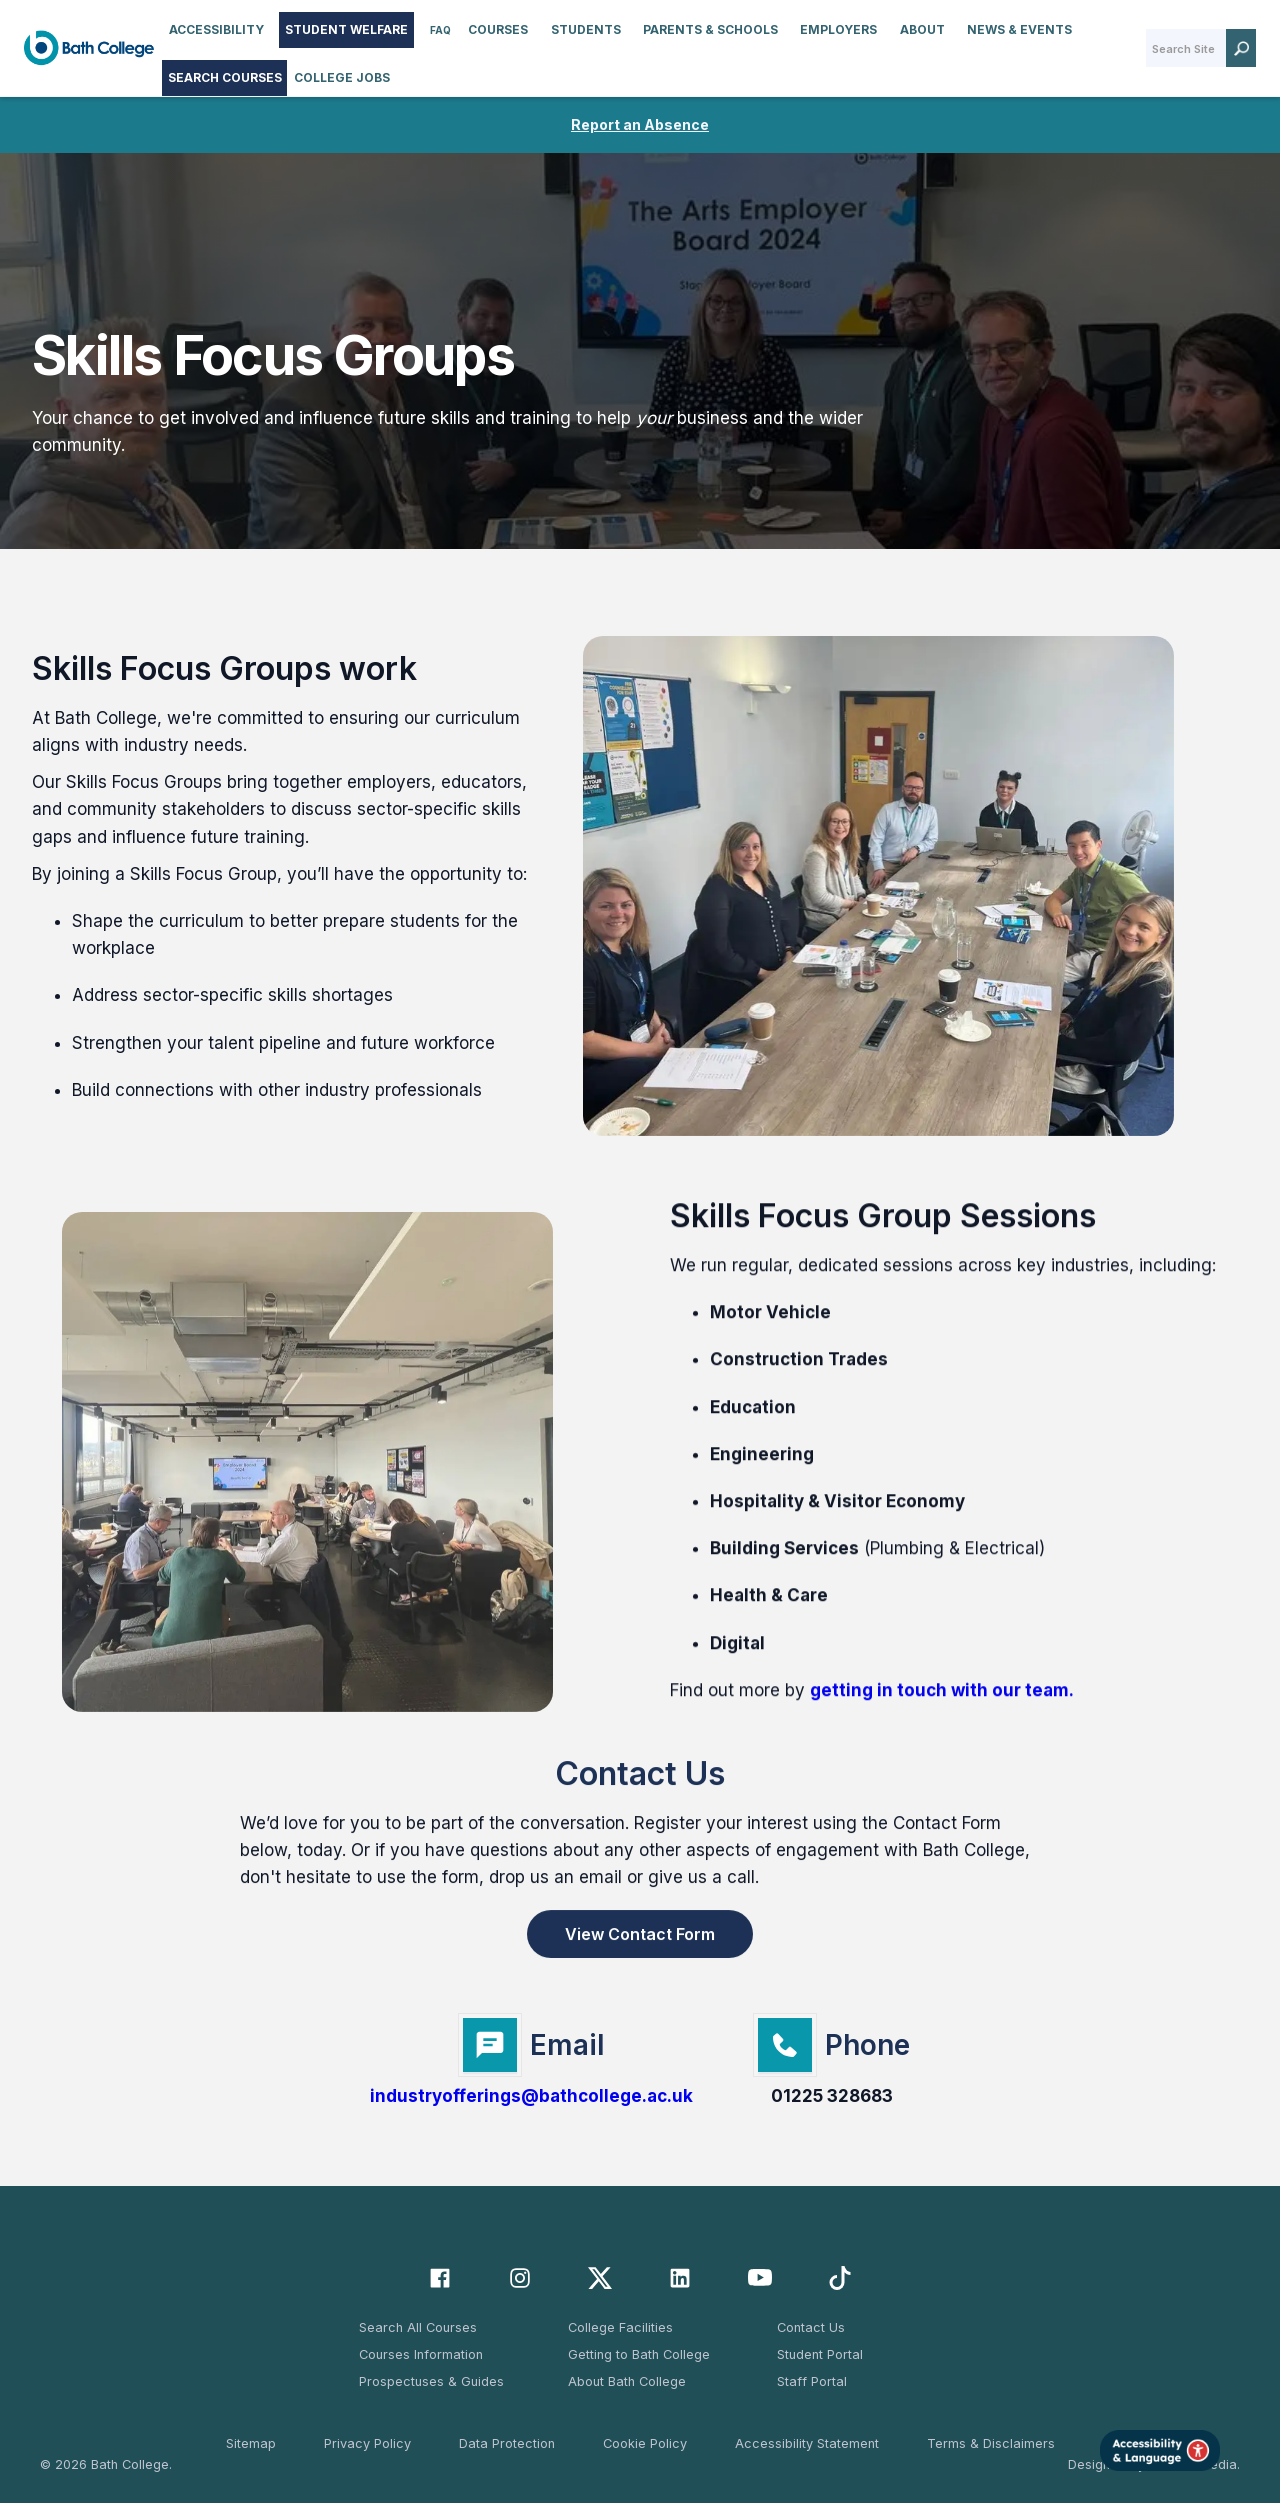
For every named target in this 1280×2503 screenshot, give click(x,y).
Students (586, 29)
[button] (216, 30)
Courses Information (421, 2354)
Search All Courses (418, 2327)
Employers (838, 29)
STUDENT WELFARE (346, 29)
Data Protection (507, 2443)
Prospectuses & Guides (431, 2381)
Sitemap (251, 2443)
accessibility (216, 29)
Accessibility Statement (807, 2443)
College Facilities (620, 2327)
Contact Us (811, 2327)
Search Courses (225, 77)
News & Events (1019, 29)
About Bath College (627, 2381)
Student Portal (820, 2354)
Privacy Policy (367, 2443)
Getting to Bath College (639, 2354)
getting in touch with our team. (942, 1712)
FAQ (440, 30)
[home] (89, 48)
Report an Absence (640, 124)
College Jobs (342, 77)
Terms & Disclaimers (991, 2443)
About (922, 29)
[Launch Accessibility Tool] (1160, 2450)
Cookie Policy (645, 2443)
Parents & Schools (710, 29)
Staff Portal (812, 2381)
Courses (498, 29)
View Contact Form (640, 1942)
